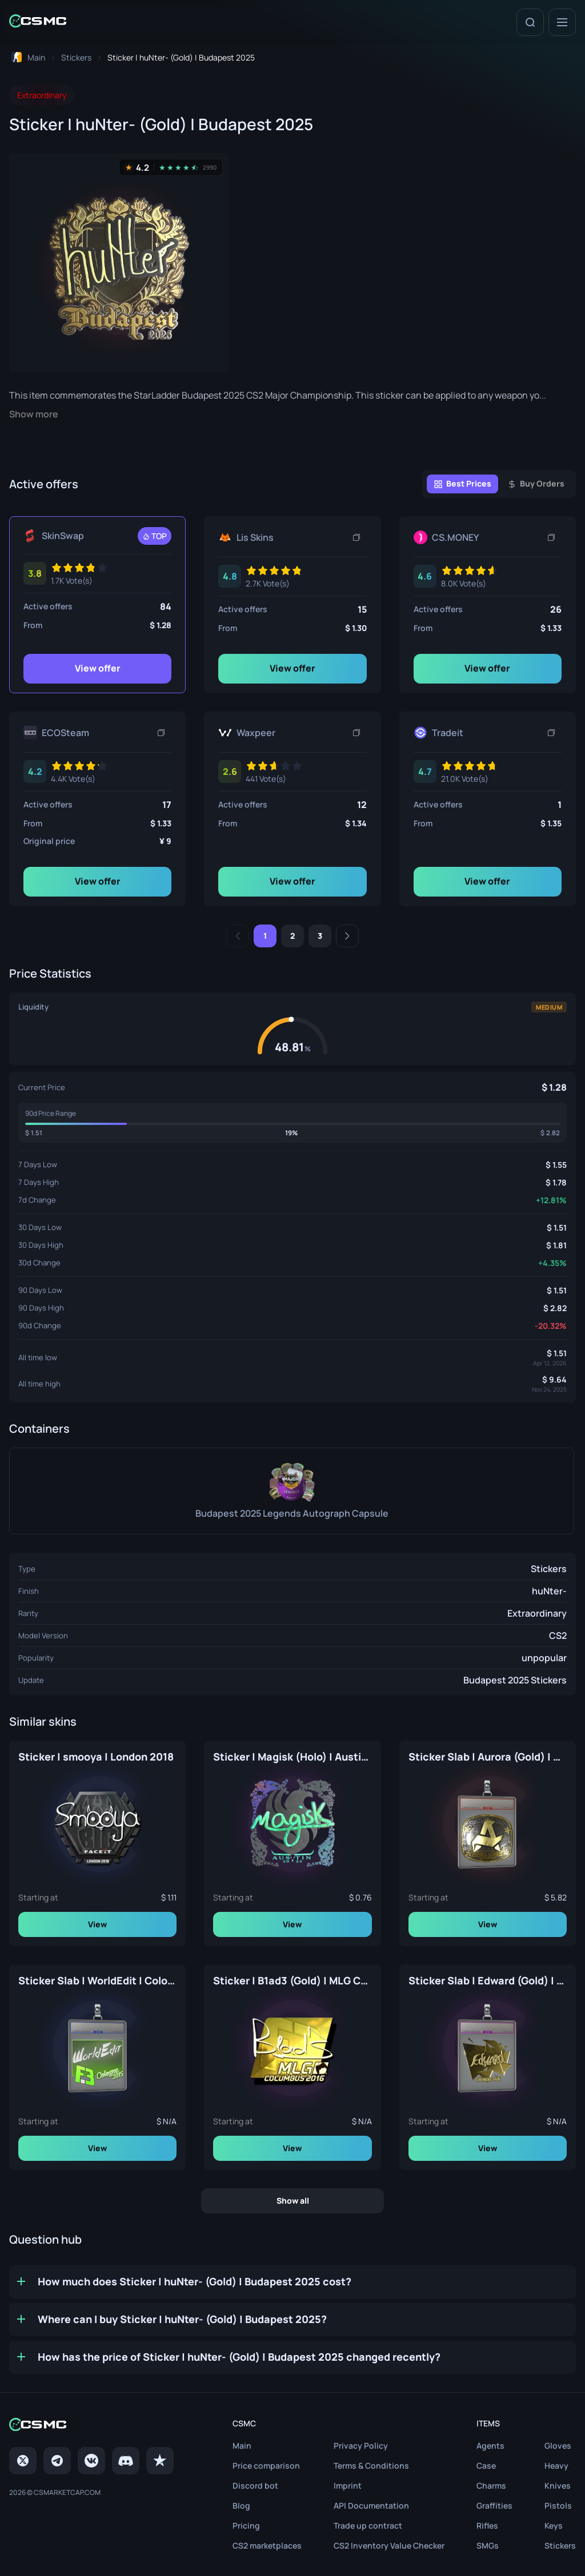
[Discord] (125, 2460)
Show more (33, 414)
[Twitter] (23, 2460)
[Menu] (562, 22)
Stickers (549, 1568)
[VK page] (91, 2460)
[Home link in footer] (91, 2425)
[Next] (347, 936)
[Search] (530, 22)
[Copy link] (356, 537)
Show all (293, 2200)
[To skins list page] (76, 57)
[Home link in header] (37, 22)
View (97, 1924)
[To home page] (27, 57)
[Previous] (237, 936)
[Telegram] (57, 2460)
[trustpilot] (160, 2460)
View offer (98, 668)
